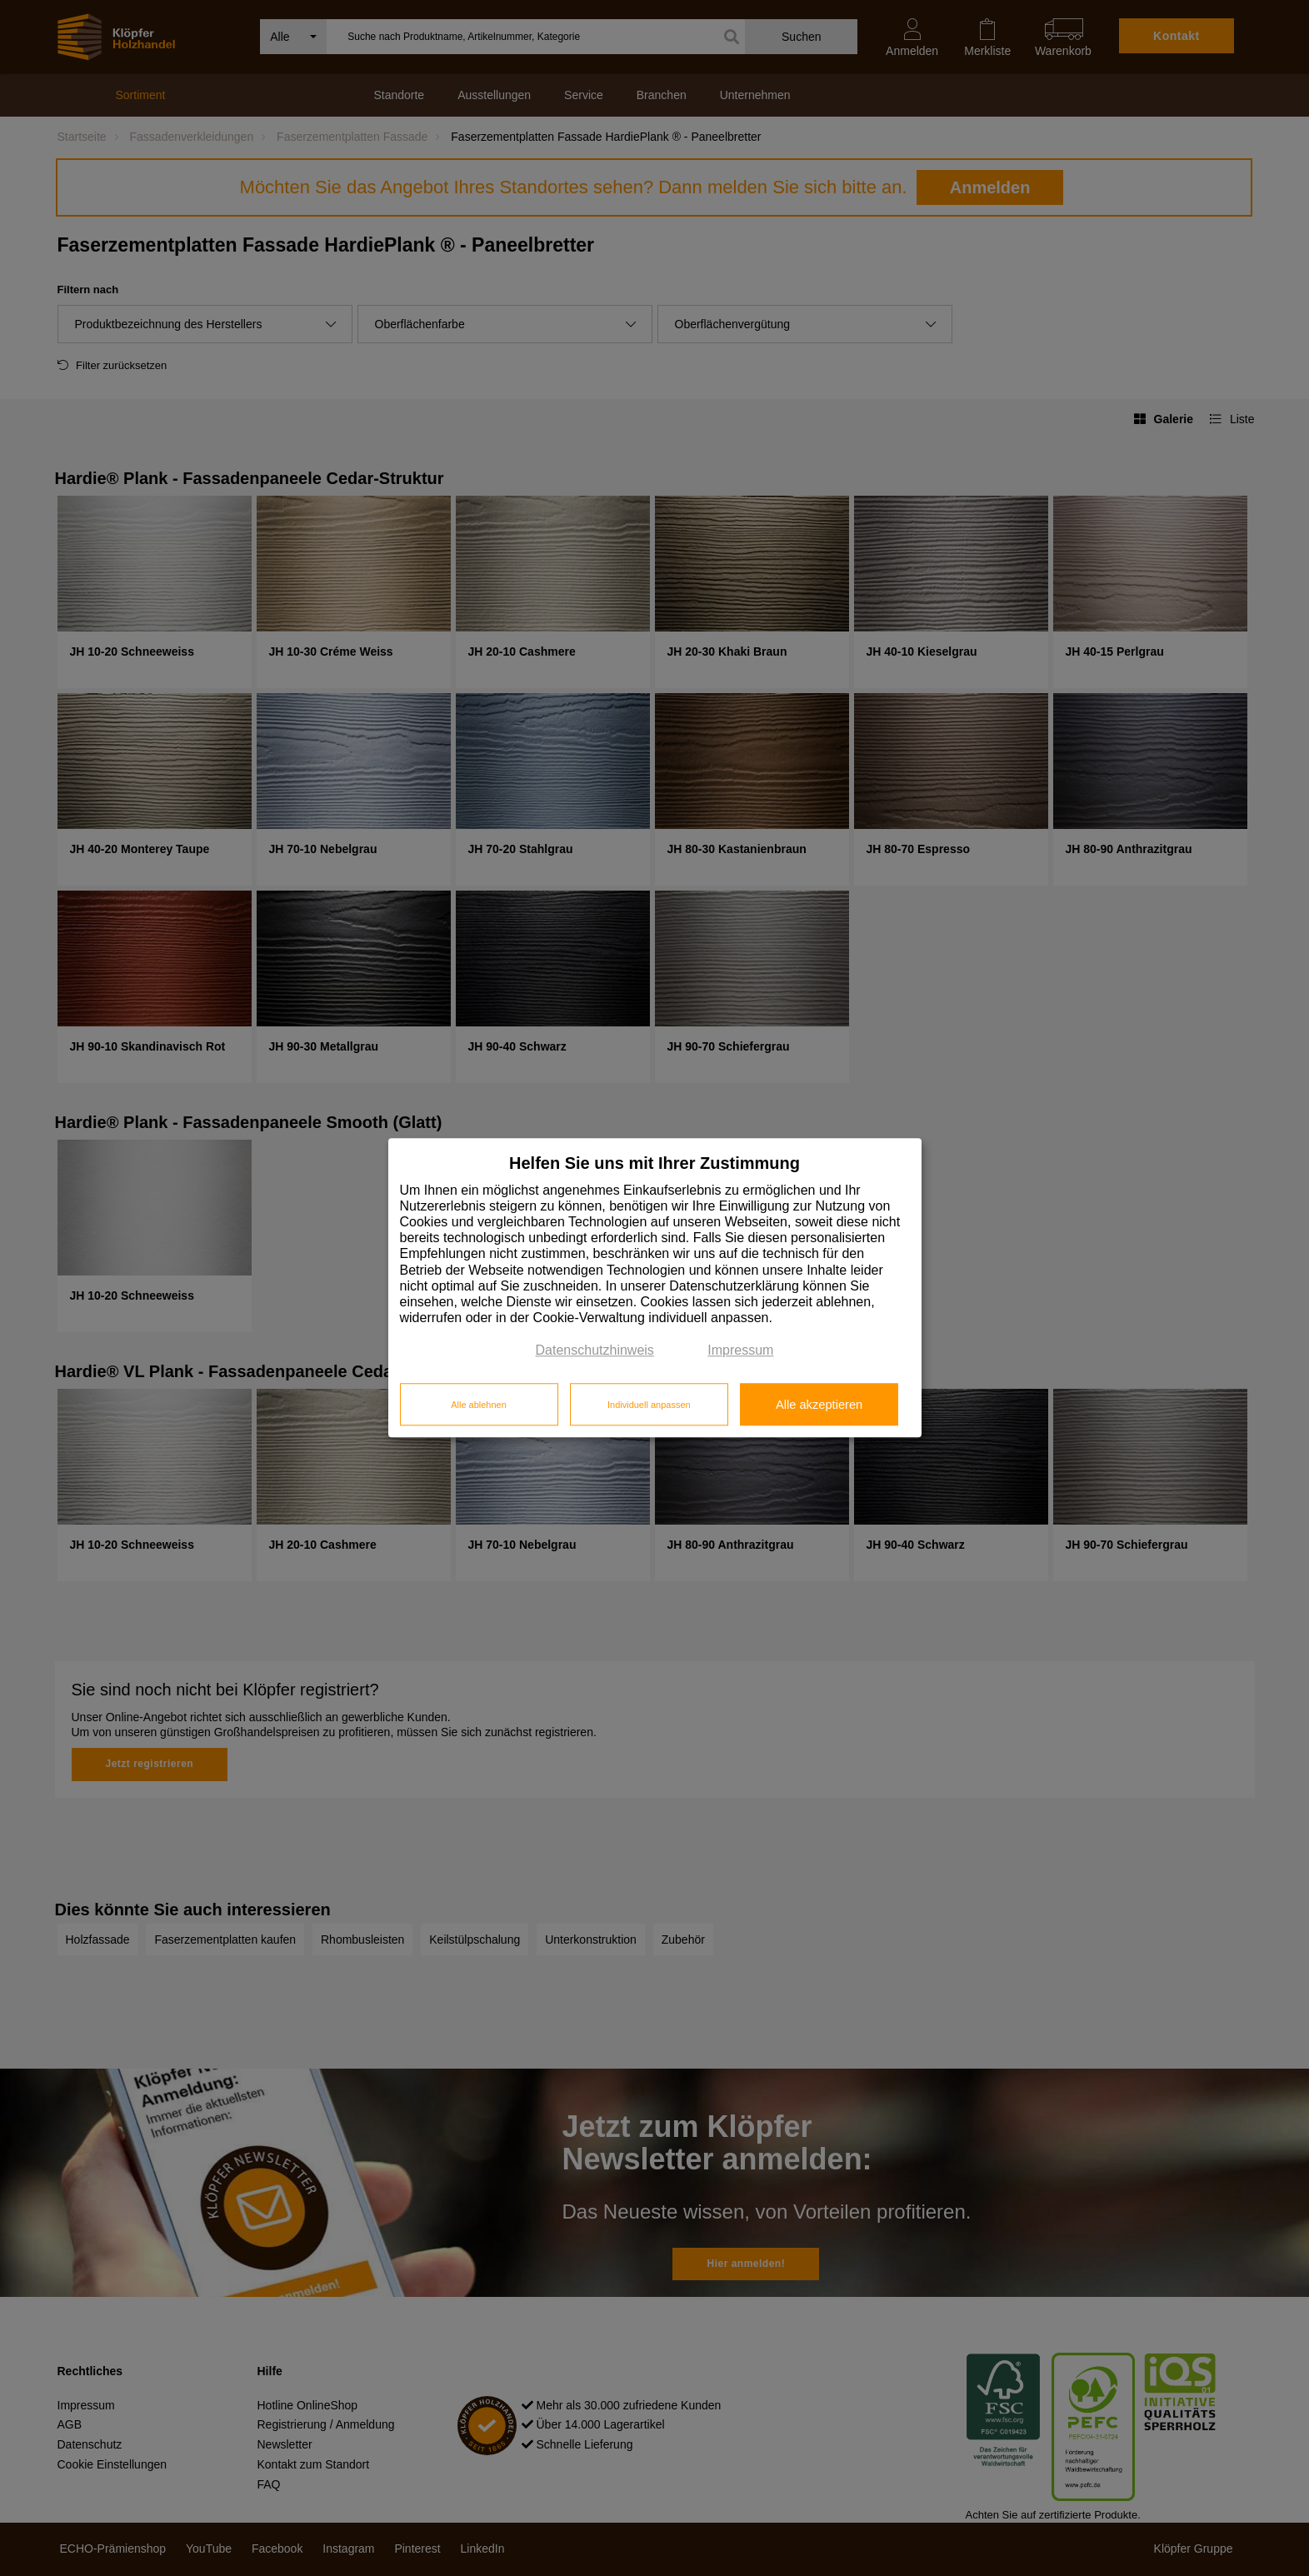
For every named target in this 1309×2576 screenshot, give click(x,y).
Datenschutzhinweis (595, 1351)
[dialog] (655, 1287)
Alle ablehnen (479, 1405)
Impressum (740, 1351)
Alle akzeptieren (819, 1404)
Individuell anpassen (649, 1405)
